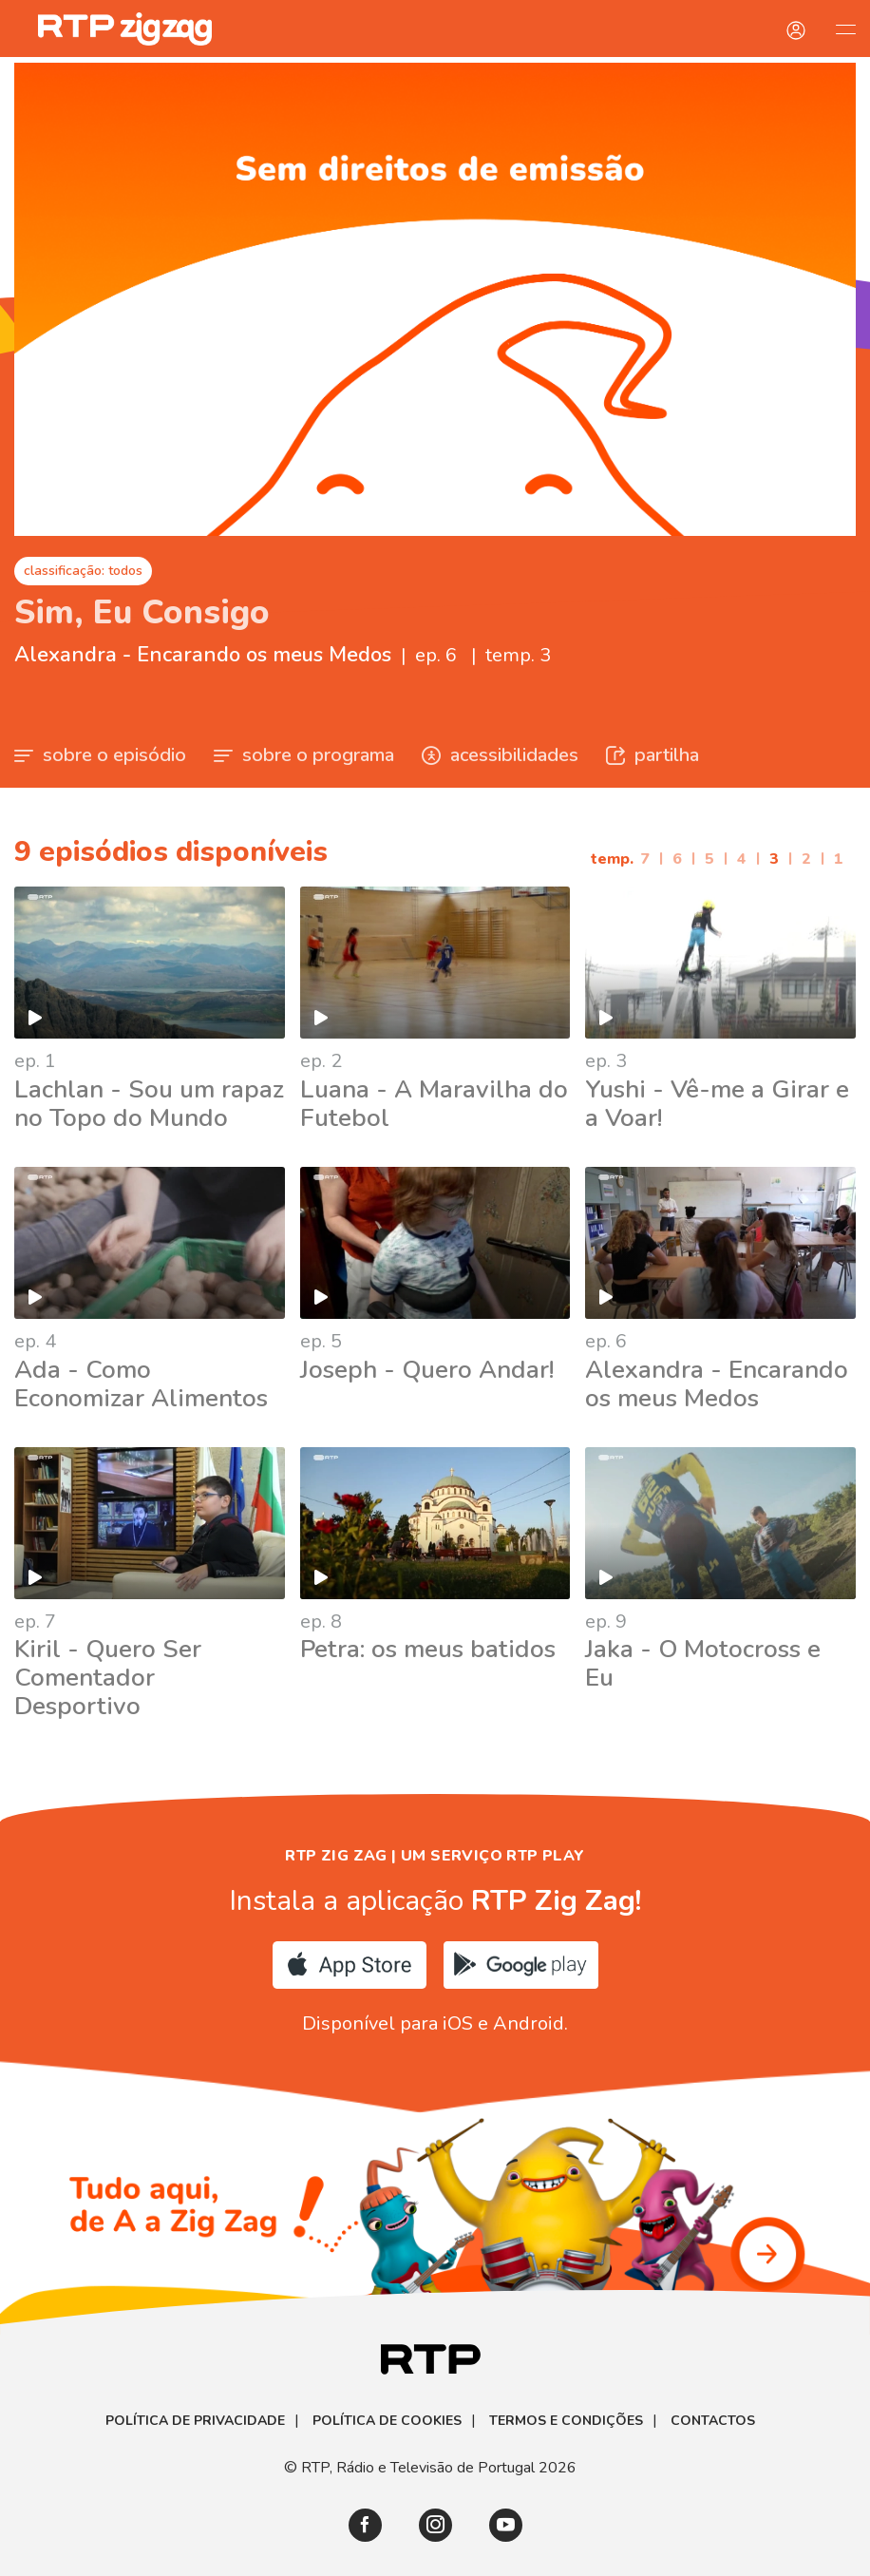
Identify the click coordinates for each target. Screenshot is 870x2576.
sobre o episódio (100, 755)
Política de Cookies (387, 2421)
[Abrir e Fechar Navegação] (845, 28)
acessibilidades (500, 755)
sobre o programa (304, 755)
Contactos (713, 2421)
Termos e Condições (566, 2421)
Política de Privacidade (195, 2421)
